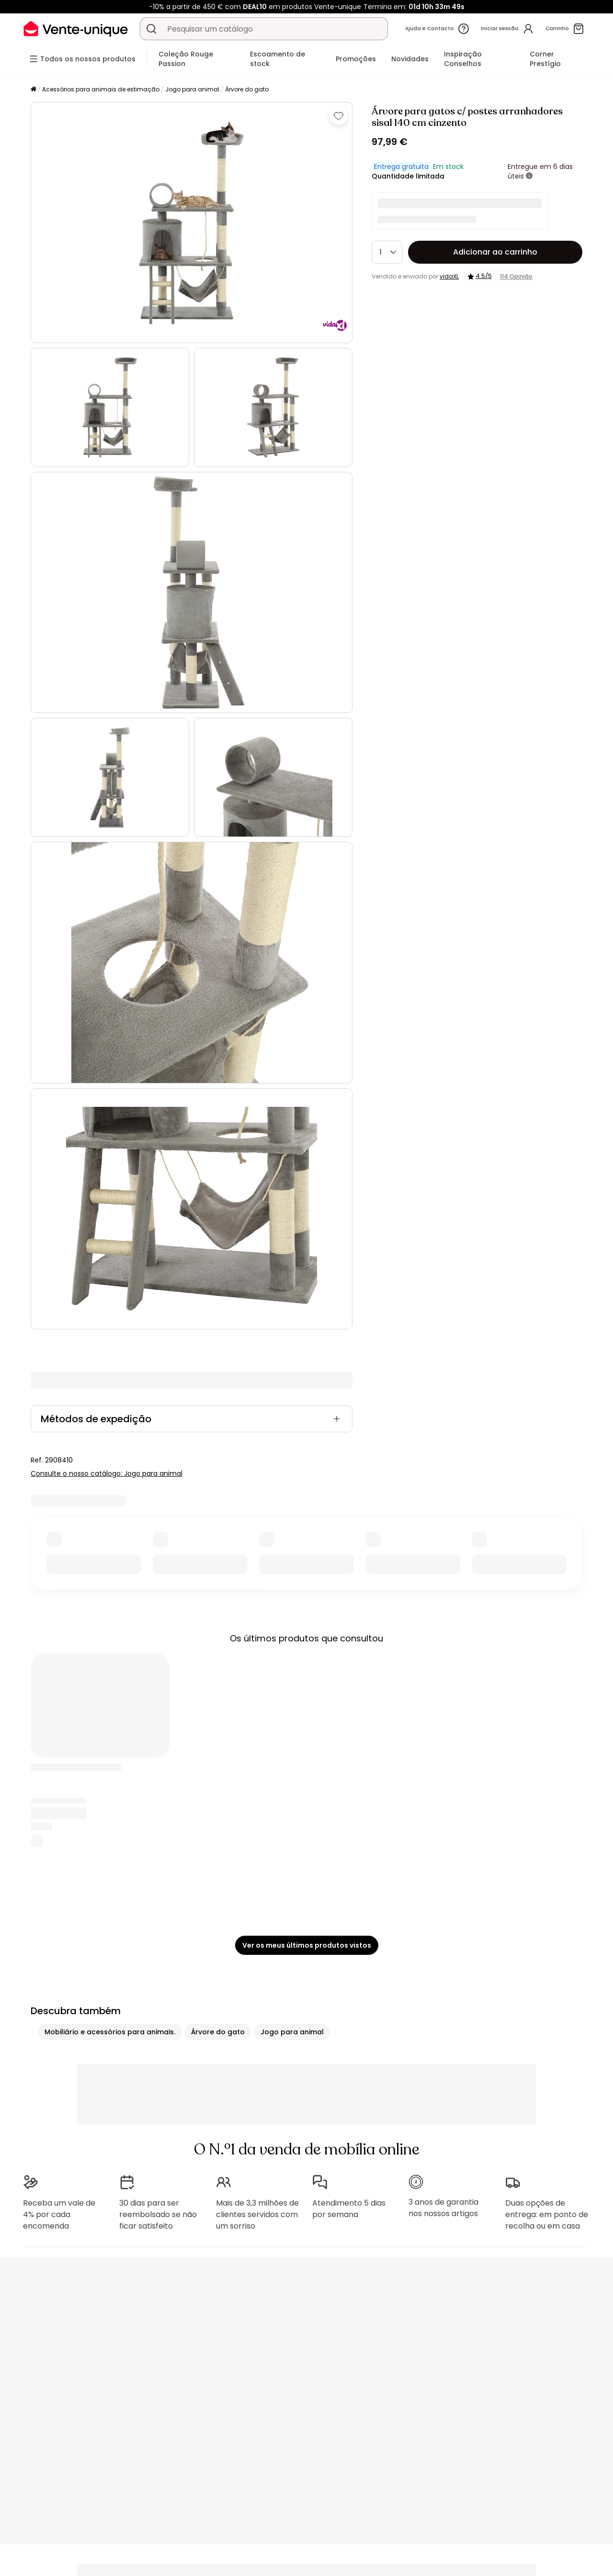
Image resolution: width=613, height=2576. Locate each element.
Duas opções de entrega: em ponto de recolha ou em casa (546, 2214)
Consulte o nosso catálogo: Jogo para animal (106, 1473)
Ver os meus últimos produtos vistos (306, 1945)
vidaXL (449, 276)
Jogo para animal (192, 89)
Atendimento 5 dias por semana (349, 2208)
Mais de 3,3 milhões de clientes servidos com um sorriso (257, 2214)
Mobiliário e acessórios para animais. (110, 2032)
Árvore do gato (247, 89)
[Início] (33, 89)
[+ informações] (529, 176)
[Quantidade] (387, 252)
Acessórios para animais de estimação (100, 89)
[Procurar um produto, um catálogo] (151, 28)
